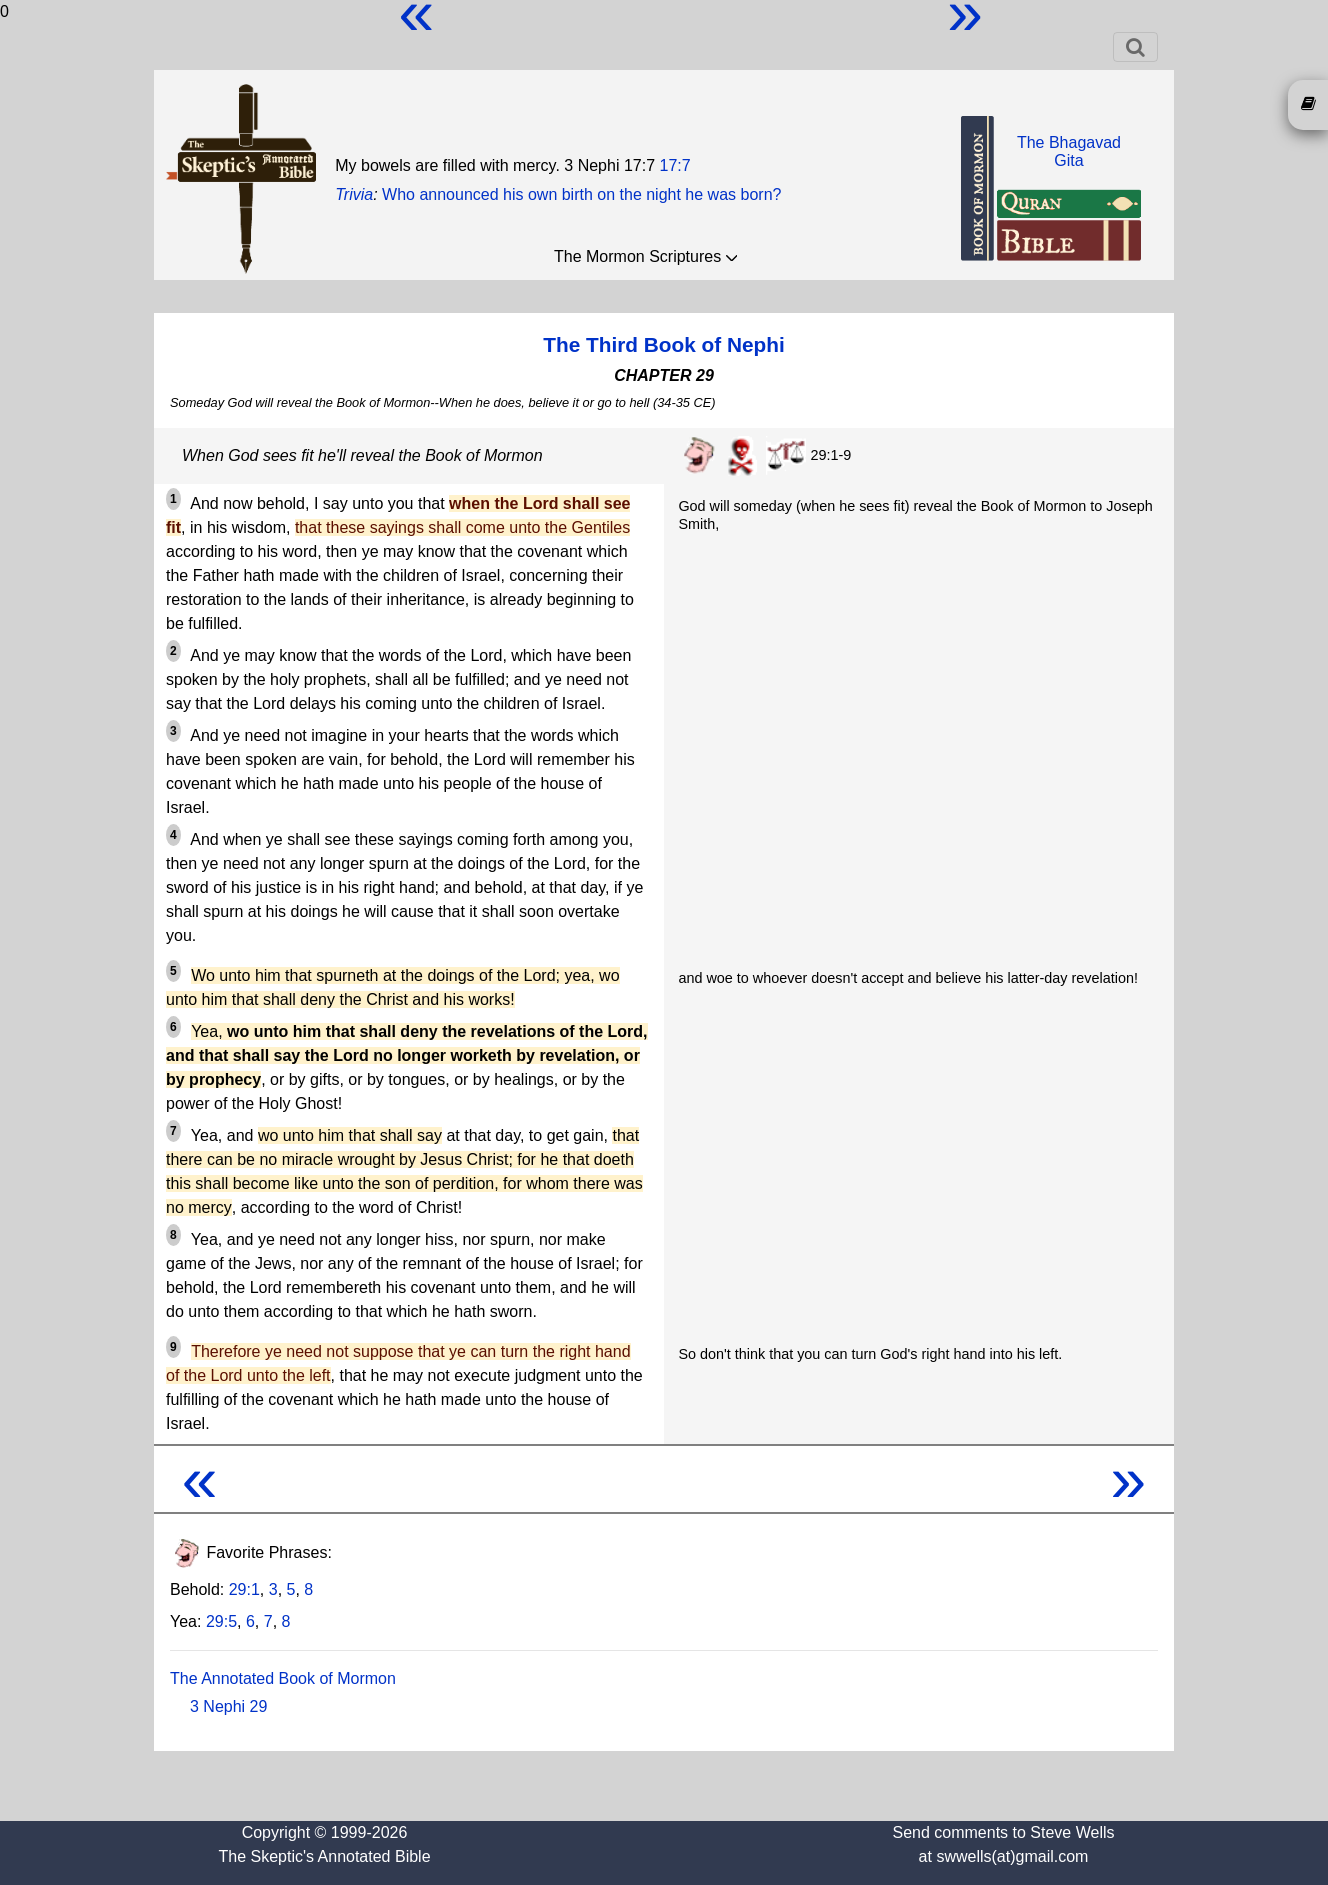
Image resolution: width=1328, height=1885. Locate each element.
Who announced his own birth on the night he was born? (581, 194)
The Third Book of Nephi (663, 344)
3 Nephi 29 (228, 1706)
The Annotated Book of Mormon (283, 1678)
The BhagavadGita (1069, 151)
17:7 (675, 165)
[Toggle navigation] (1135, 47)
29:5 (221, 1621)
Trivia (354, 194)
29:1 (244, 1589)
